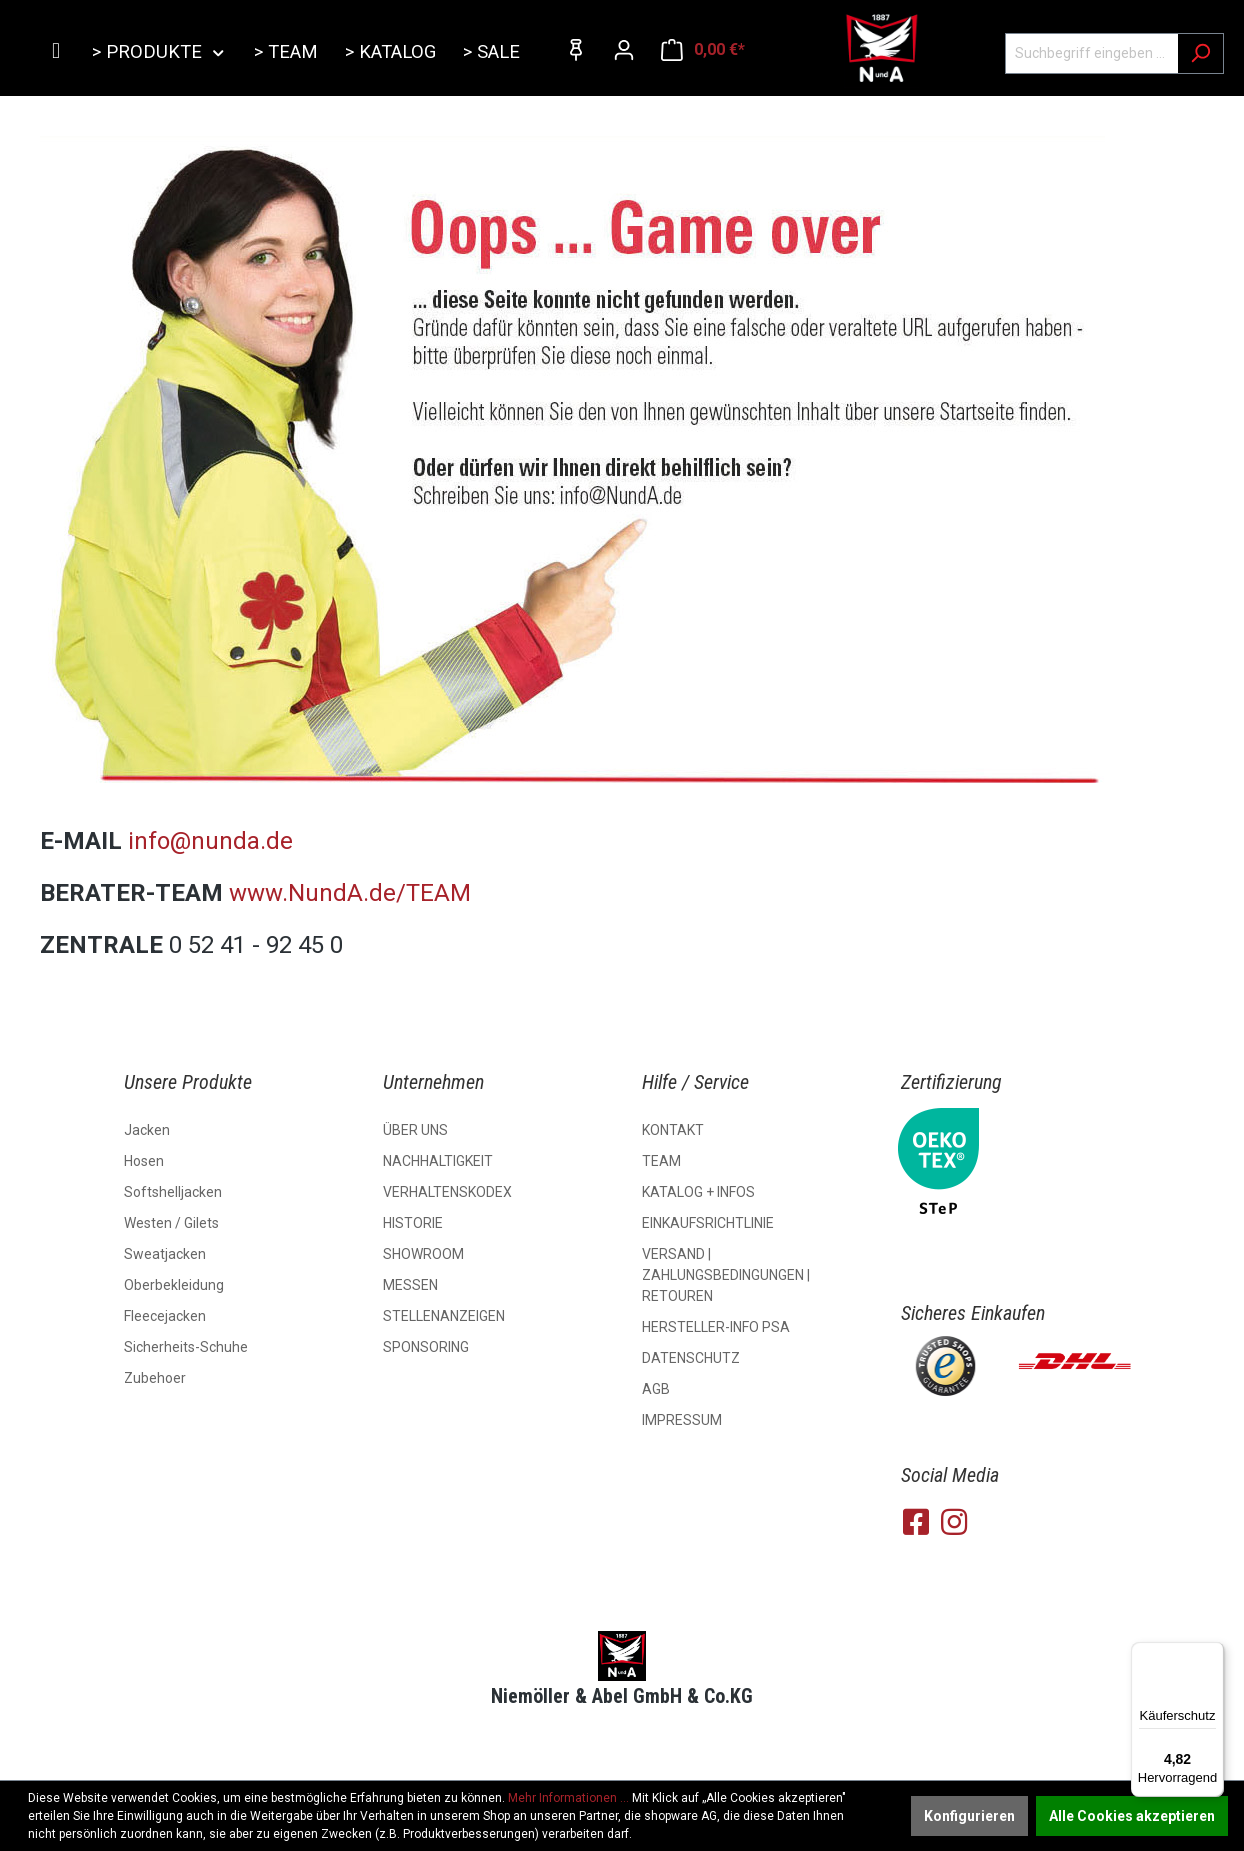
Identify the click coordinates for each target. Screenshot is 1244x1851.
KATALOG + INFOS (698, 1192)
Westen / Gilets (171, 1223)
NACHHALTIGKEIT (438, 1161)
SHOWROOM (423, 1254)
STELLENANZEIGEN (444, 1316)
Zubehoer (155, 1378)
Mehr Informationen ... (568, 1798)
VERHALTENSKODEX (447, 1192)
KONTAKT (673, 1130)
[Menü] (1212, 1654)
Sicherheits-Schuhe (186, 1347)
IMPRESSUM (682, 1420)
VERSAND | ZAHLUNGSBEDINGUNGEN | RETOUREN (726, 1275)
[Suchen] (1200, 53)
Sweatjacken (165, 1254)
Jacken (147, 1130)
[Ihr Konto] (624, 50)
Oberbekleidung (174, 1285)
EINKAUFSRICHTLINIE (708, 1223)
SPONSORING (426, 1347)
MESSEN (410, 1285)
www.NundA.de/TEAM (353, 893)
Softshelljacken (173, 1192)
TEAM (661, 1161)
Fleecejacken (165, 1316)
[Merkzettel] (576, 50)
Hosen (144, 1161)
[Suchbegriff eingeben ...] (1091, 53)
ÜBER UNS (415, 1130)
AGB (656, 1389)
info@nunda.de (210, 841)
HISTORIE (413, 1223)
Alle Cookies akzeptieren (1132, 1816)
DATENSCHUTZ (691, 1358)
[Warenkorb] (703, 50)
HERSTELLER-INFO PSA (716, 1327)
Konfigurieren (969, 1816)
